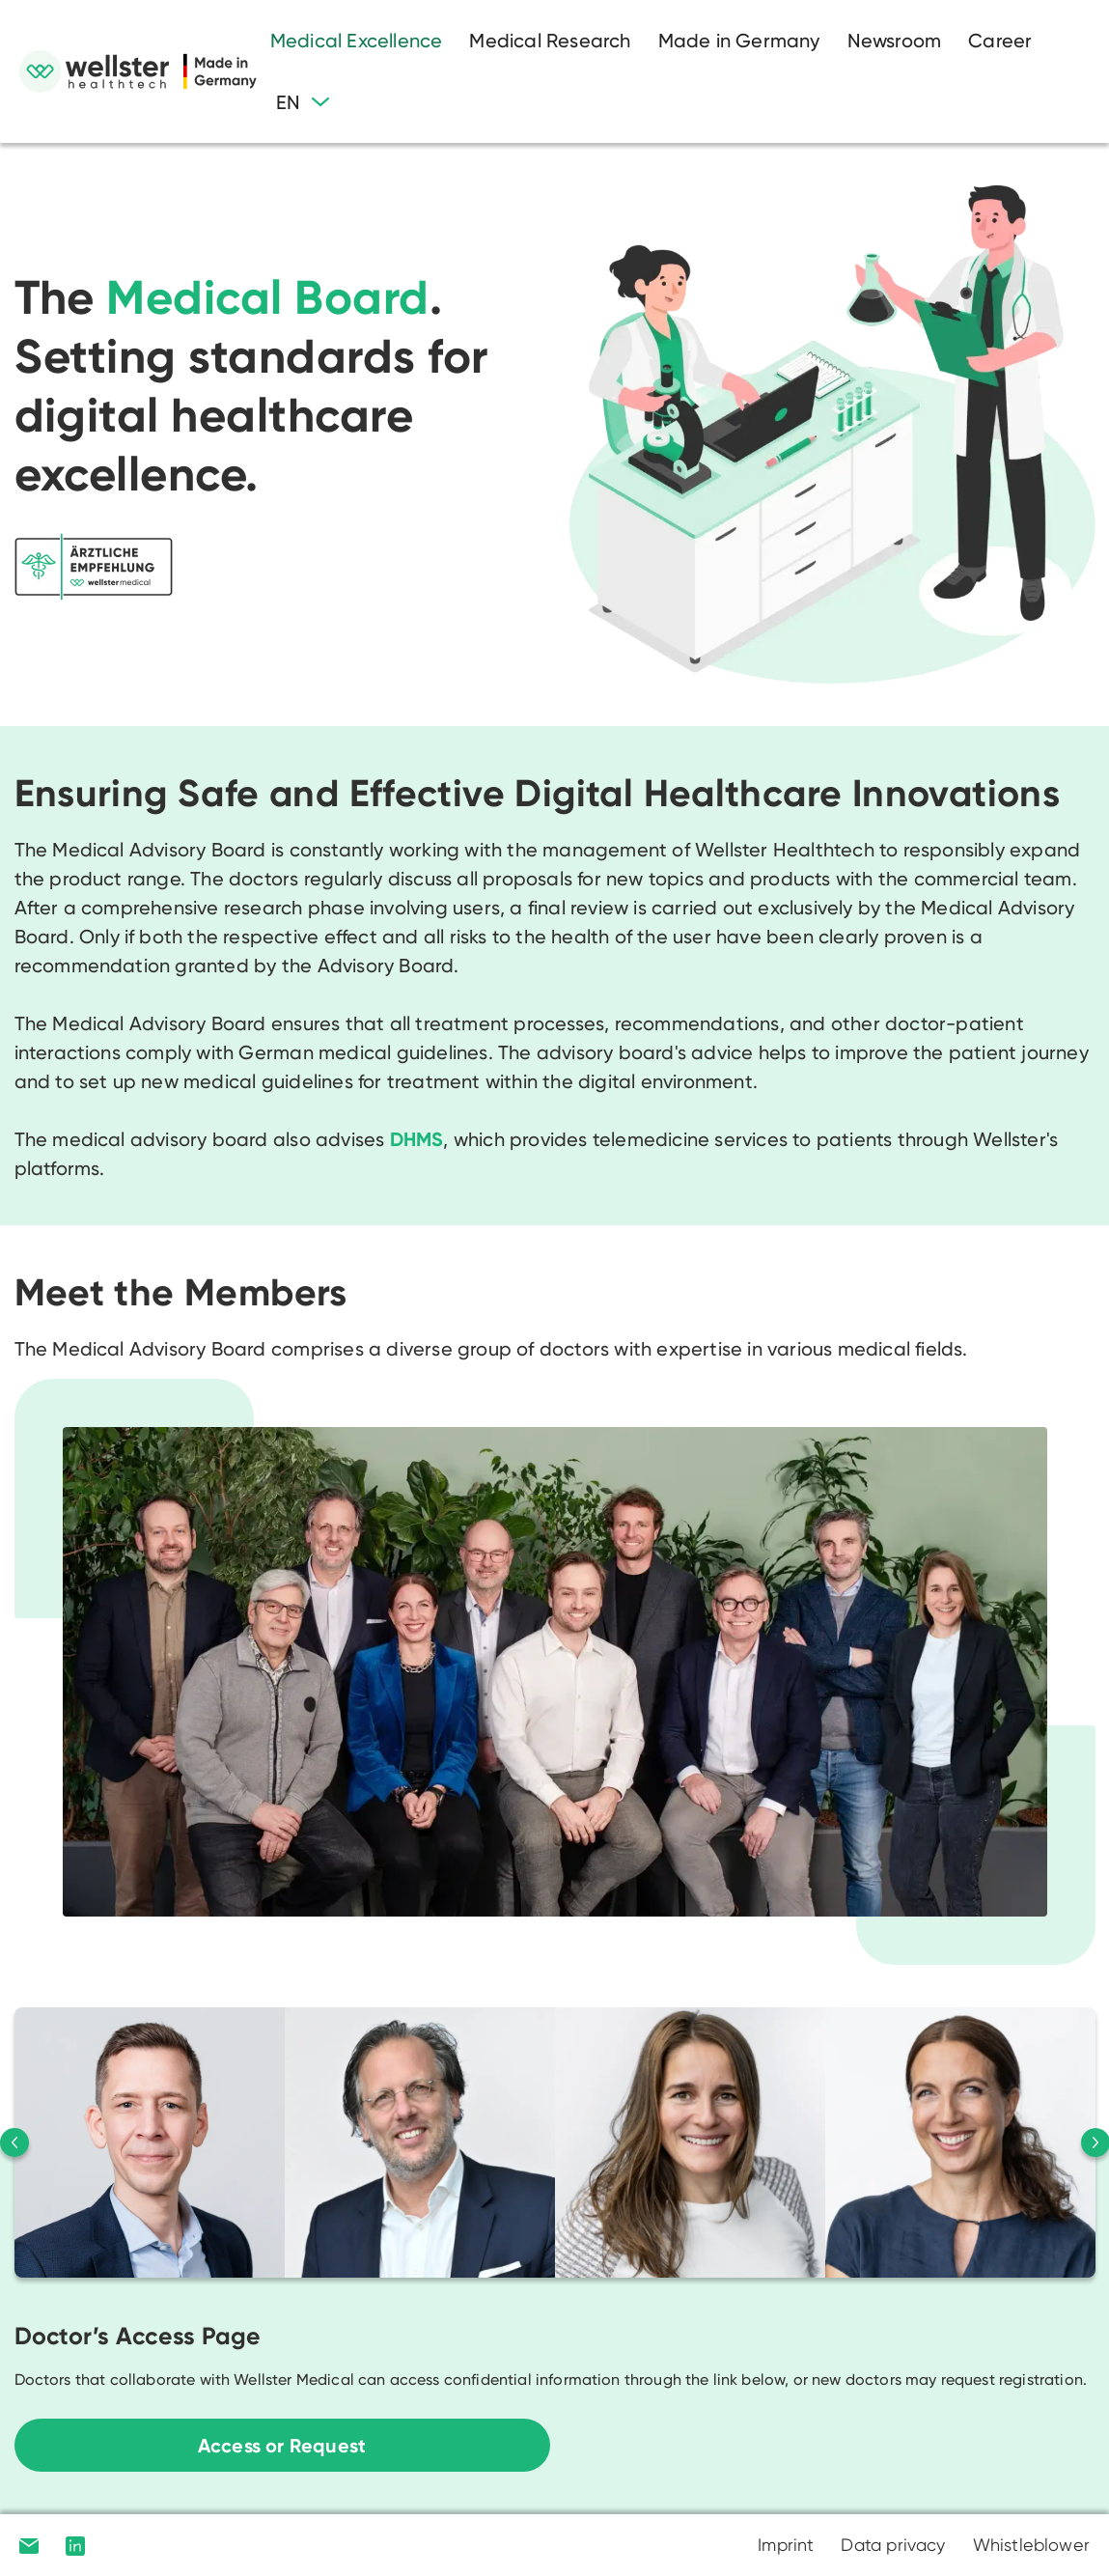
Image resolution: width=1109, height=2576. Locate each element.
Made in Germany (739, 40)
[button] (302, 102)
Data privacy (893, 2544)
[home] (138, 71)
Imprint (786, 2544)
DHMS (417, 1139)
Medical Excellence (356, 40)
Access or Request (282, 2445)
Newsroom (894, 40)
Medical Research (549, 40)
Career (1000, 40)
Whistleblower (1031, 2544)
